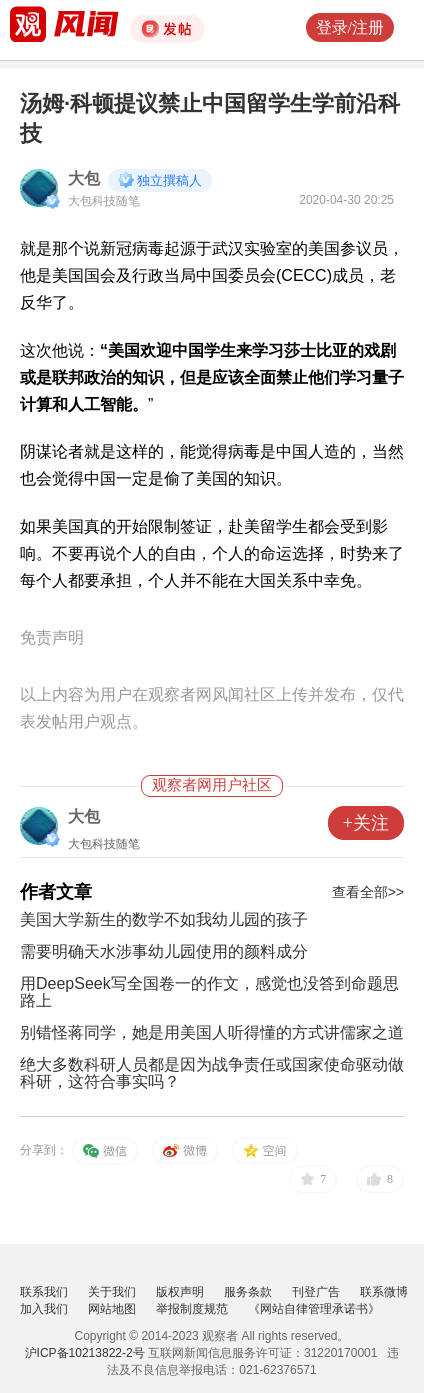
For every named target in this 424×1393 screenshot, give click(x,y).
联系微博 (384, 1292)
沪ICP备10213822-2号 (85, 1353)
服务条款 (248, 1292)
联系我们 (44, 1292)
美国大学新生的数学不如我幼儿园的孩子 (164, 919)
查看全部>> (368, 892)
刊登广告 (316, 1292)
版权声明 (180, 1292)
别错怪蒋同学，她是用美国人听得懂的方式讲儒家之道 (212, 1032)
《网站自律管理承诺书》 (314, 1309)
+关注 (366, 823)
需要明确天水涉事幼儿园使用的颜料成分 (164, 951)
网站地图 (112, 1309)
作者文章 (56, 892)
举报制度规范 (192, 1309)
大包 (84, 178)
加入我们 (44, 1309)
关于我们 (112, 1292)
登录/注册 (350, 27)
